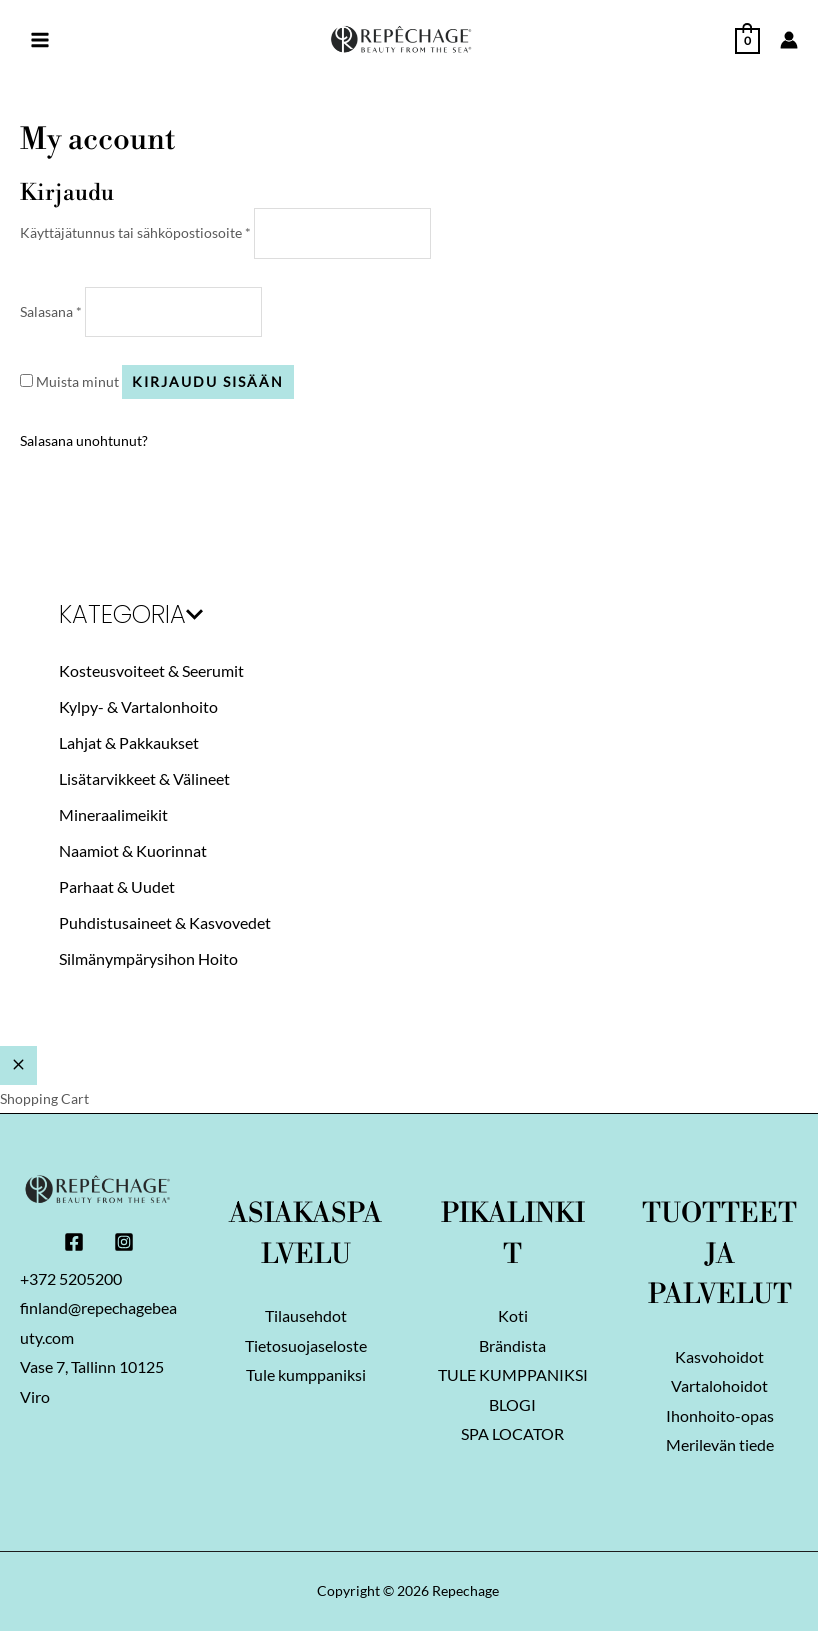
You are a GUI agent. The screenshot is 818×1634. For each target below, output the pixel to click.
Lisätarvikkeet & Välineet (144, 779)
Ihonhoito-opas (720, 1418)
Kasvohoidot (719, 1358)
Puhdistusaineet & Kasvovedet (165, 923)
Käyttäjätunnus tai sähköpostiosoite (135, 232)
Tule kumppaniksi (306, 1377)
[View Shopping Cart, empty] (747, 38)
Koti (513, 1317)
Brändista (512, 1347)
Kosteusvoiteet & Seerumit (151, 671)
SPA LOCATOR (512, 1437)
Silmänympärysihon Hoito (148, 959)
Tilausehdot (306, 1317)
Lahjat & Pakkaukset (129, 743)
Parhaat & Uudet (117, 887)
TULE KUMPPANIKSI (513, 1377)
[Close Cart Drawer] (18, 1066)
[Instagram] (124, 1243)
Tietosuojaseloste (306, 1347)
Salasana (51, 311)
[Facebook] (74, 1243)
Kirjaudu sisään (208, 382)
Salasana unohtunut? (84, 441)
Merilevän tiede (720, 1448)
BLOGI (512, 1407)
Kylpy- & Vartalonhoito (138, 707)
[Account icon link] (789, 40)
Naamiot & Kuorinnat (133, 851)
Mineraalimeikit (113, 815)
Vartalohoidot (719, 1388)
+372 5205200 (71, 1280)
